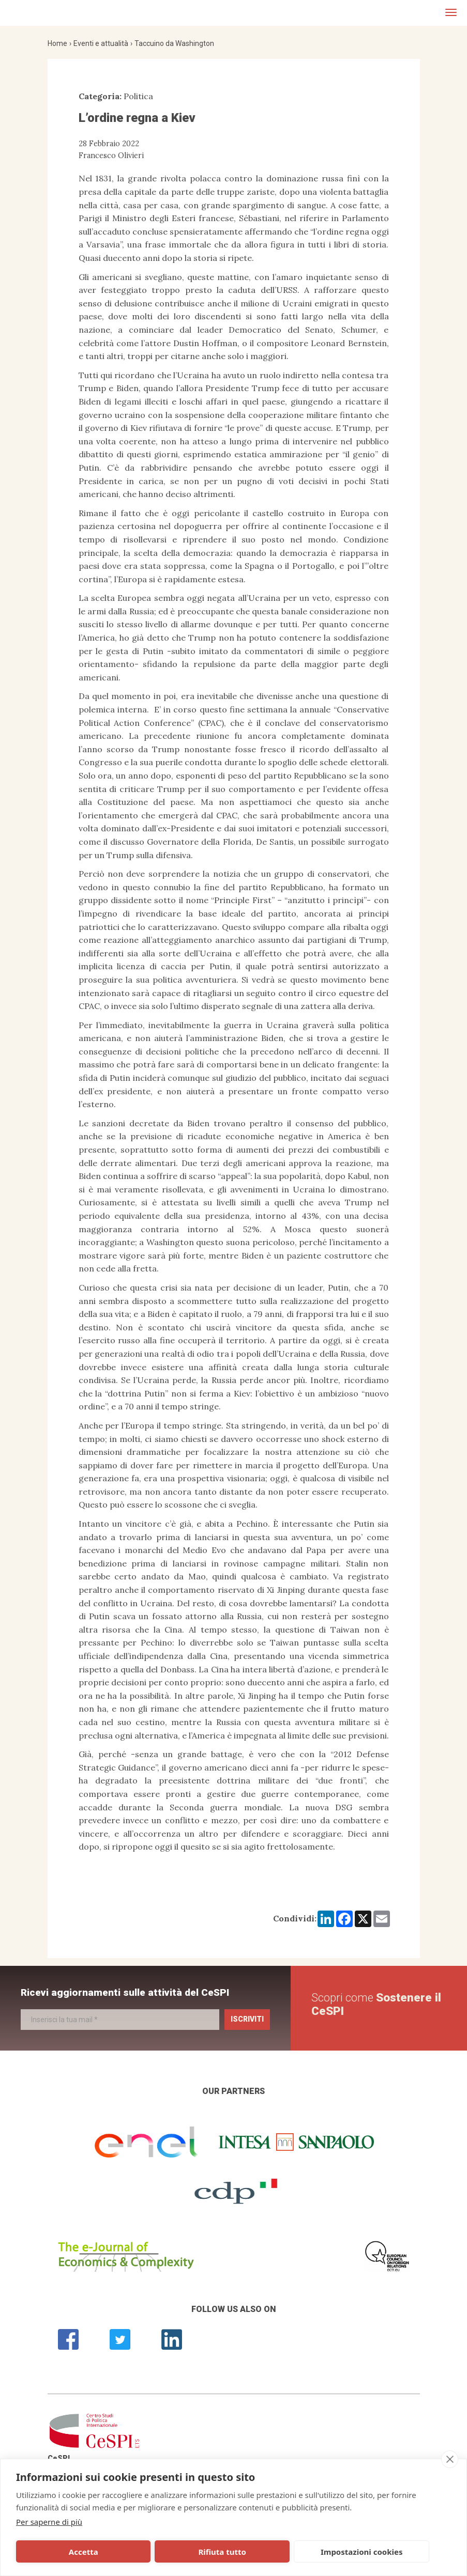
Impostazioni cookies (243, 2552)
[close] (449, 2459)
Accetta (59, 2552)
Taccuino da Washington (174, 43)
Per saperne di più (49, 2522)
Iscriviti (247, 2019)
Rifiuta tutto (150, 2552)
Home (57, 43)
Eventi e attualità (100, 43)
